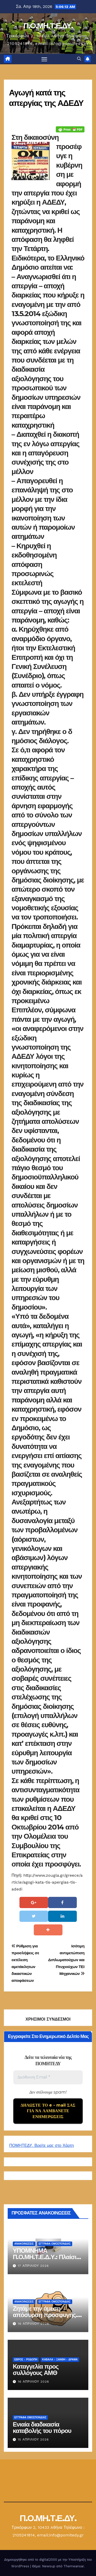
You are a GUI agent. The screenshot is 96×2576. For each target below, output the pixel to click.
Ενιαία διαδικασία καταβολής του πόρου (42, 2427)
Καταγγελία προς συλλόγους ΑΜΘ (36, 2369)
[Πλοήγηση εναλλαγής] (44, 59)
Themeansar (73, 2566)
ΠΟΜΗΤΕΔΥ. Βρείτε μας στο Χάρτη (41, 2145)
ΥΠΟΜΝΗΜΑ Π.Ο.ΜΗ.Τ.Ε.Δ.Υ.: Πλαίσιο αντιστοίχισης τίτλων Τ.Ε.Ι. (47, 2257)
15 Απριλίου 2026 (33, 2439)
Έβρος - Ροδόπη (25, 2359)
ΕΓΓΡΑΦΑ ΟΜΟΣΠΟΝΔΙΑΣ (55, 2243)
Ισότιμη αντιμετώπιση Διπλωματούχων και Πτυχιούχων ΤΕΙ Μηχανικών (66, 1960)
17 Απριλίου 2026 (33, 2266)
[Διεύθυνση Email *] (48, 2077)
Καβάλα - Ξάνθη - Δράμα (60, 2359)
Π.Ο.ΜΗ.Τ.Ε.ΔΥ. (48, 25)
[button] (79, 58)
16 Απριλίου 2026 (33, 2323)
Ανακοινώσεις (24, 2243)
